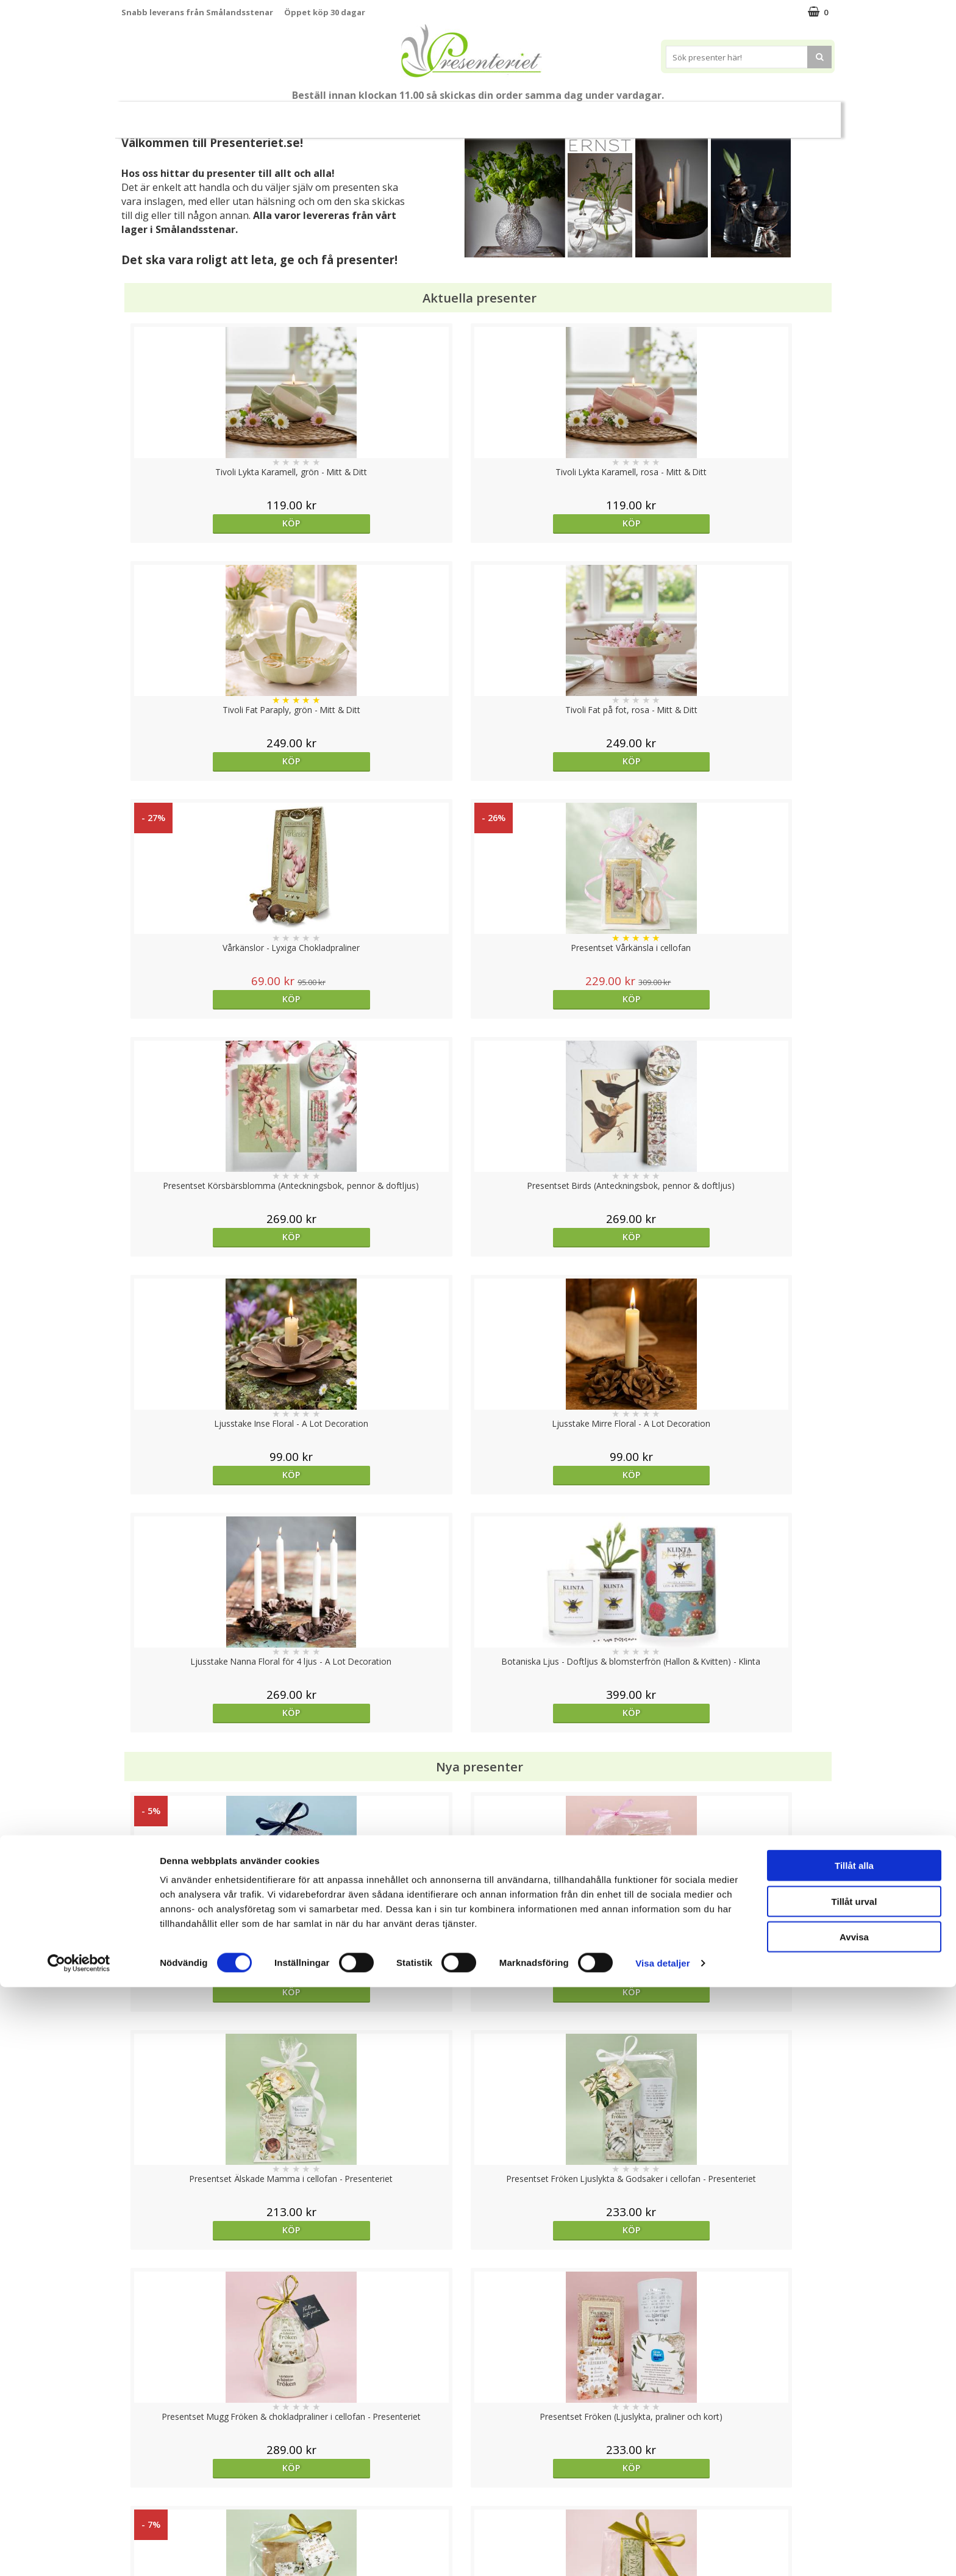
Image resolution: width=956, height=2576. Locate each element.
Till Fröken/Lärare (288, 115)
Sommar (357, 115)
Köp (210, 523)
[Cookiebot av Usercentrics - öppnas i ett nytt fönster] (79, 2552)
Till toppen (478, 2402)
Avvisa (854, 2525)
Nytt (155, 115)
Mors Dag (212, 114)
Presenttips (496, 114)
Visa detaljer (662, 2552)
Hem (558, 114)
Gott (699, 114)
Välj (567, 1795)
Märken (752, 114)
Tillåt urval (854, 2490)
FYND (798, 115)
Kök (604, 114)
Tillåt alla (854, 2454)
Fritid (651, 114)
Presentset (422, 114)
